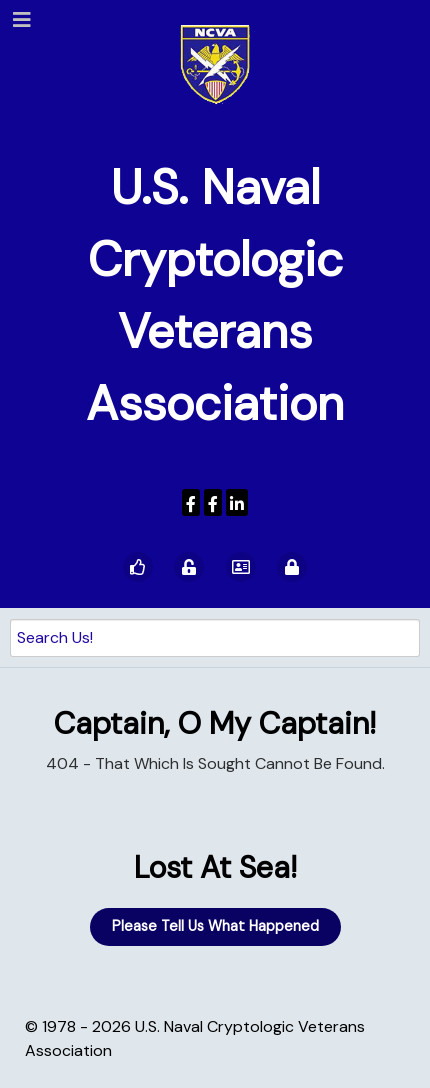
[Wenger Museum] (213, 502)
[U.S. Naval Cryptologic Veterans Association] (215, 63)
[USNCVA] (191, 502)
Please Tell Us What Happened (215, 926)
